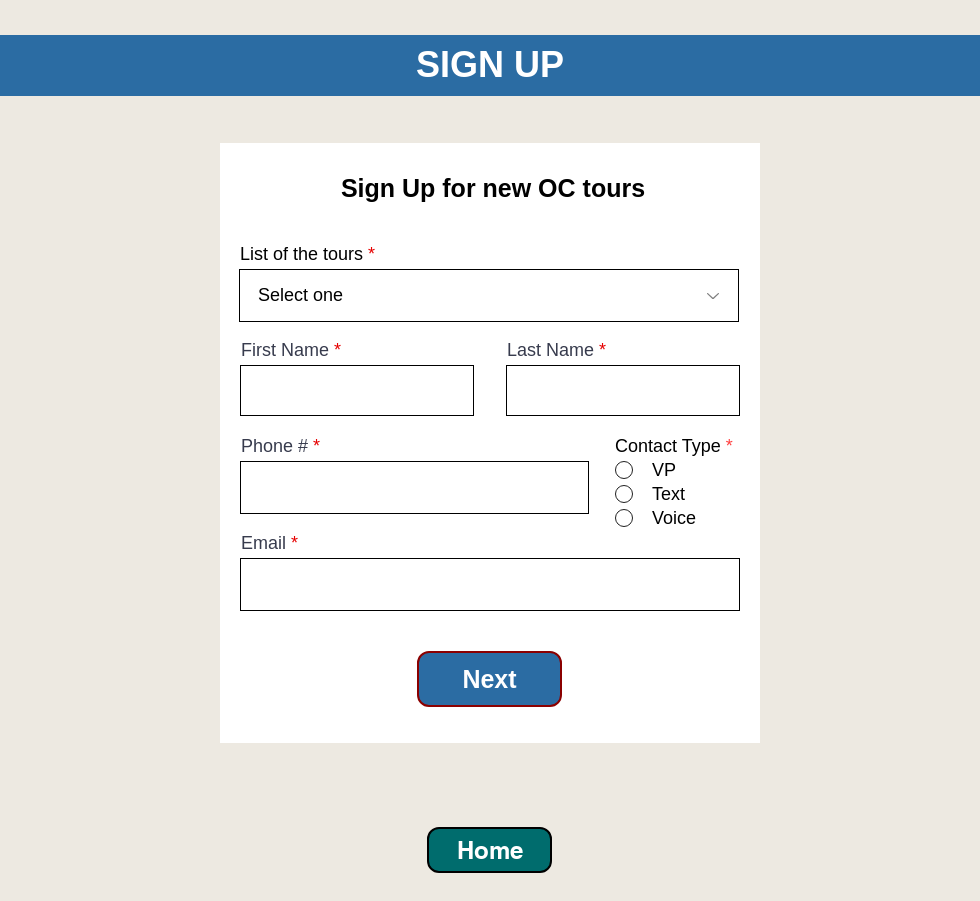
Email (263, 543)
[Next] (489, 679)
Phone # (274, 446)
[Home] (489, 850)
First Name (285, 350)
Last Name (550, 350)
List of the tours (301, 254)
